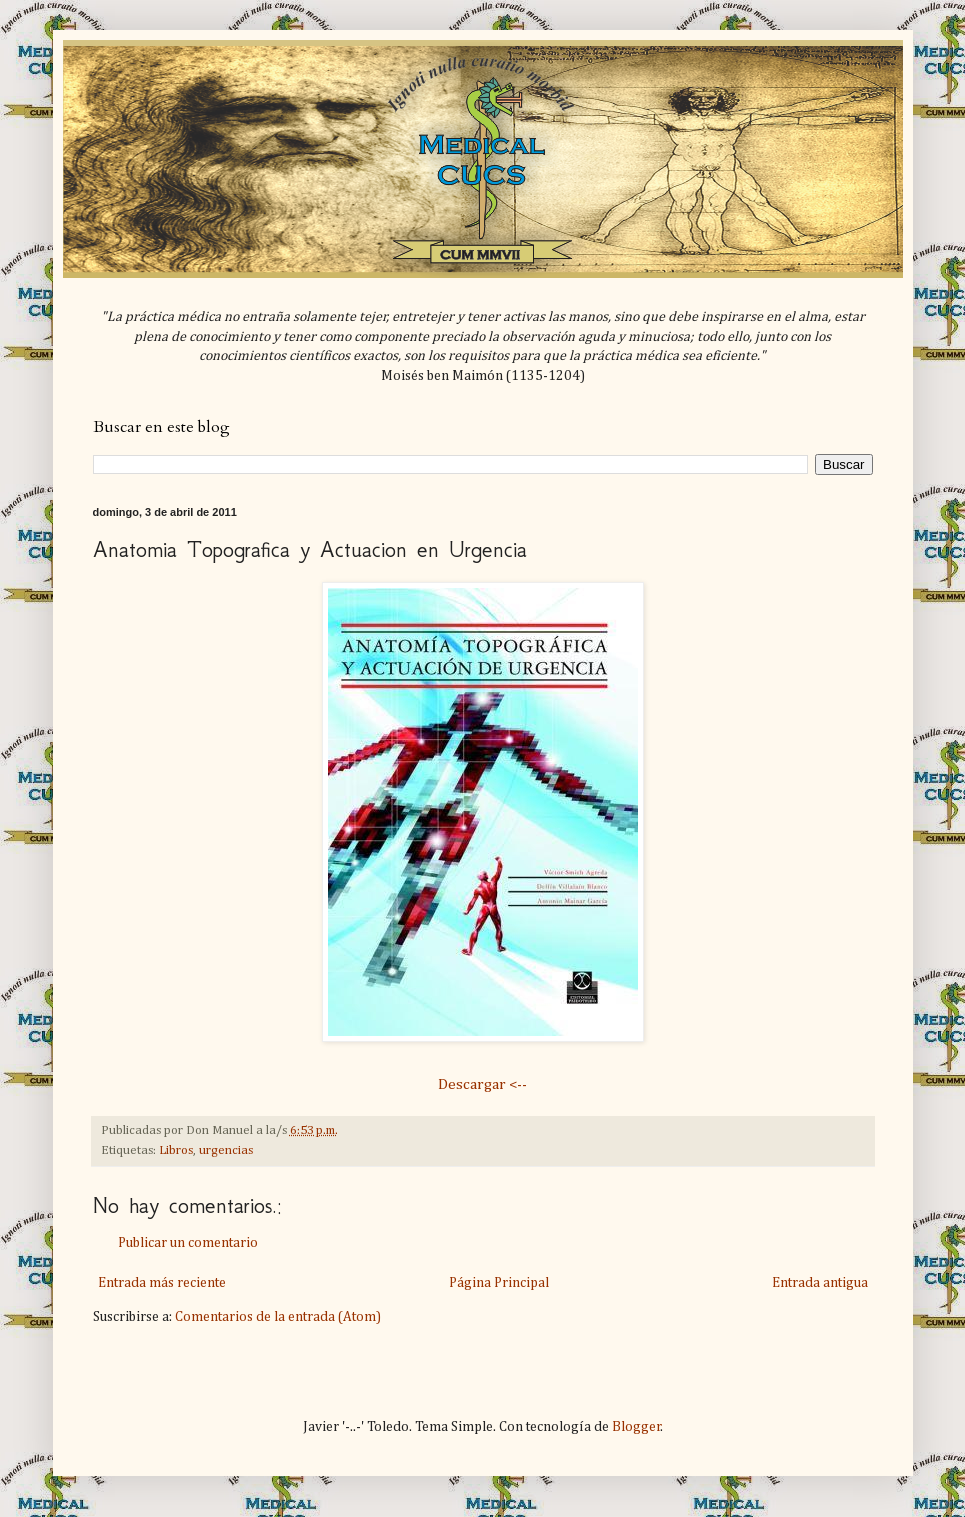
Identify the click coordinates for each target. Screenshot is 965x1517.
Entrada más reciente (162, 1283)
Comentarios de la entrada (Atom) (278, 1317)
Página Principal (499, 1283)
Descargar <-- (482, 1084)
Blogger (636, 1427)
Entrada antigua (820, 1283)
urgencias (226, 1150)
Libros (176, 1150)
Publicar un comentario (188, 1243)
